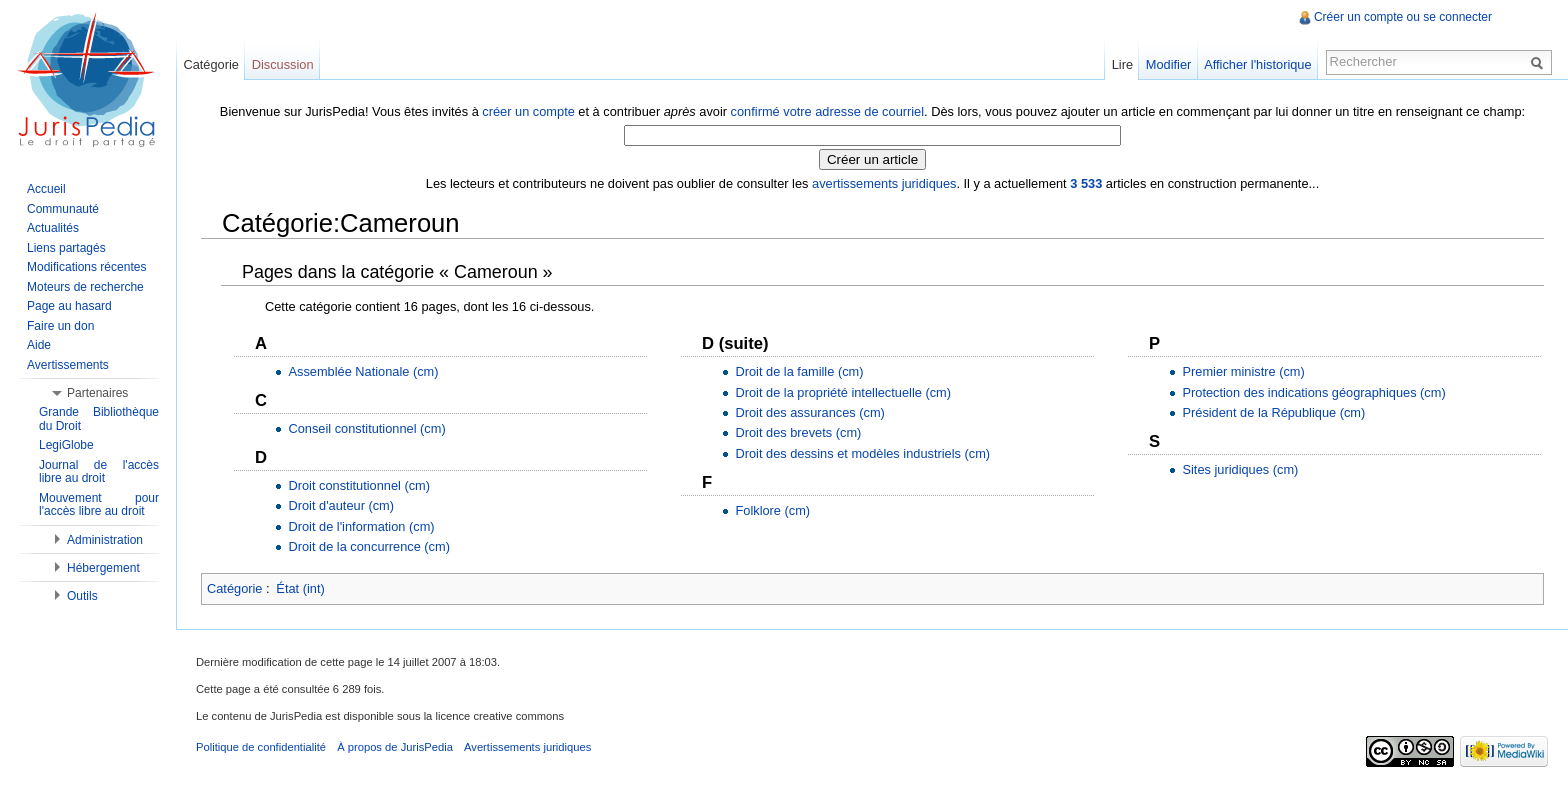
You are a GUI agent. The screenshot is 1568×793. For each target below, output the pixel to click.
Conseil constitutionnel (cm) (366, 428)
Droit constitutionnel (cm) (359, 485)
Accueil (46, 189)
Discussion (283, 64)
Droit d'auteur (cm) (341, 505)
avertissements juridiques (884, 183)
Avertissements (68, 365)
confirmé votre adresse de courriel (827, 111)
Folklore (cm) (772, 510)
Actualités (53, 228)
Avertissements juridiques (527, 747)
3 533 (1086, 183)
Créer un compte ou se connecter (1403, 17)
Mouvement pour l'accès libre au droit (99, 505)
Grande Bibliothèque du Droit (99, 419)
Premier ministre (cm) (1243, 371)
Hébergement (103, 568)
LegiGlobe (66, 445)
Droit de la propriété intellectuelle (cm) (843, 392)
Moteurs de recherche (85, 287)
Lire (1122, 64)
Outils (82, 596)
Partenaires (97, 393)
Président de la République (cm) (1273, 412)
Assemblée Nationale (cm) (363, 371)
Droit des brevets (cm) (798, 432)
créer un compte (528, 111)
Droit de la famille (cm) (799, 371)
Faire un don (60, 326)
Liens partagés (66, 248)
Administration (105, 540)
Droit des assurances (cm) (809, 412)
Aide (39, 345)
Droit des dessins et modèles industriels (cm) (862, 453)
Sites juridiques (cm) (1240, 469)
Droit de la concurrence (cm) (368, 546)
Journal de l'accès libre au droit (99, 472)
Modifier (1169, 64)
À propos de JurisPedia (395, 747)
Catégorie (235, 588)
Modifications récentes (86, 267)
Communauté (63, 209)
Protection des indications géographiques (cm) (1313, 392)
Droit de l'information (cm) (361, 526)
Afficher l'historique (1257, 64)
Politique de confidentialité (261, 747)
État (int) (300, 588)
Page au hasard (69, 306)
